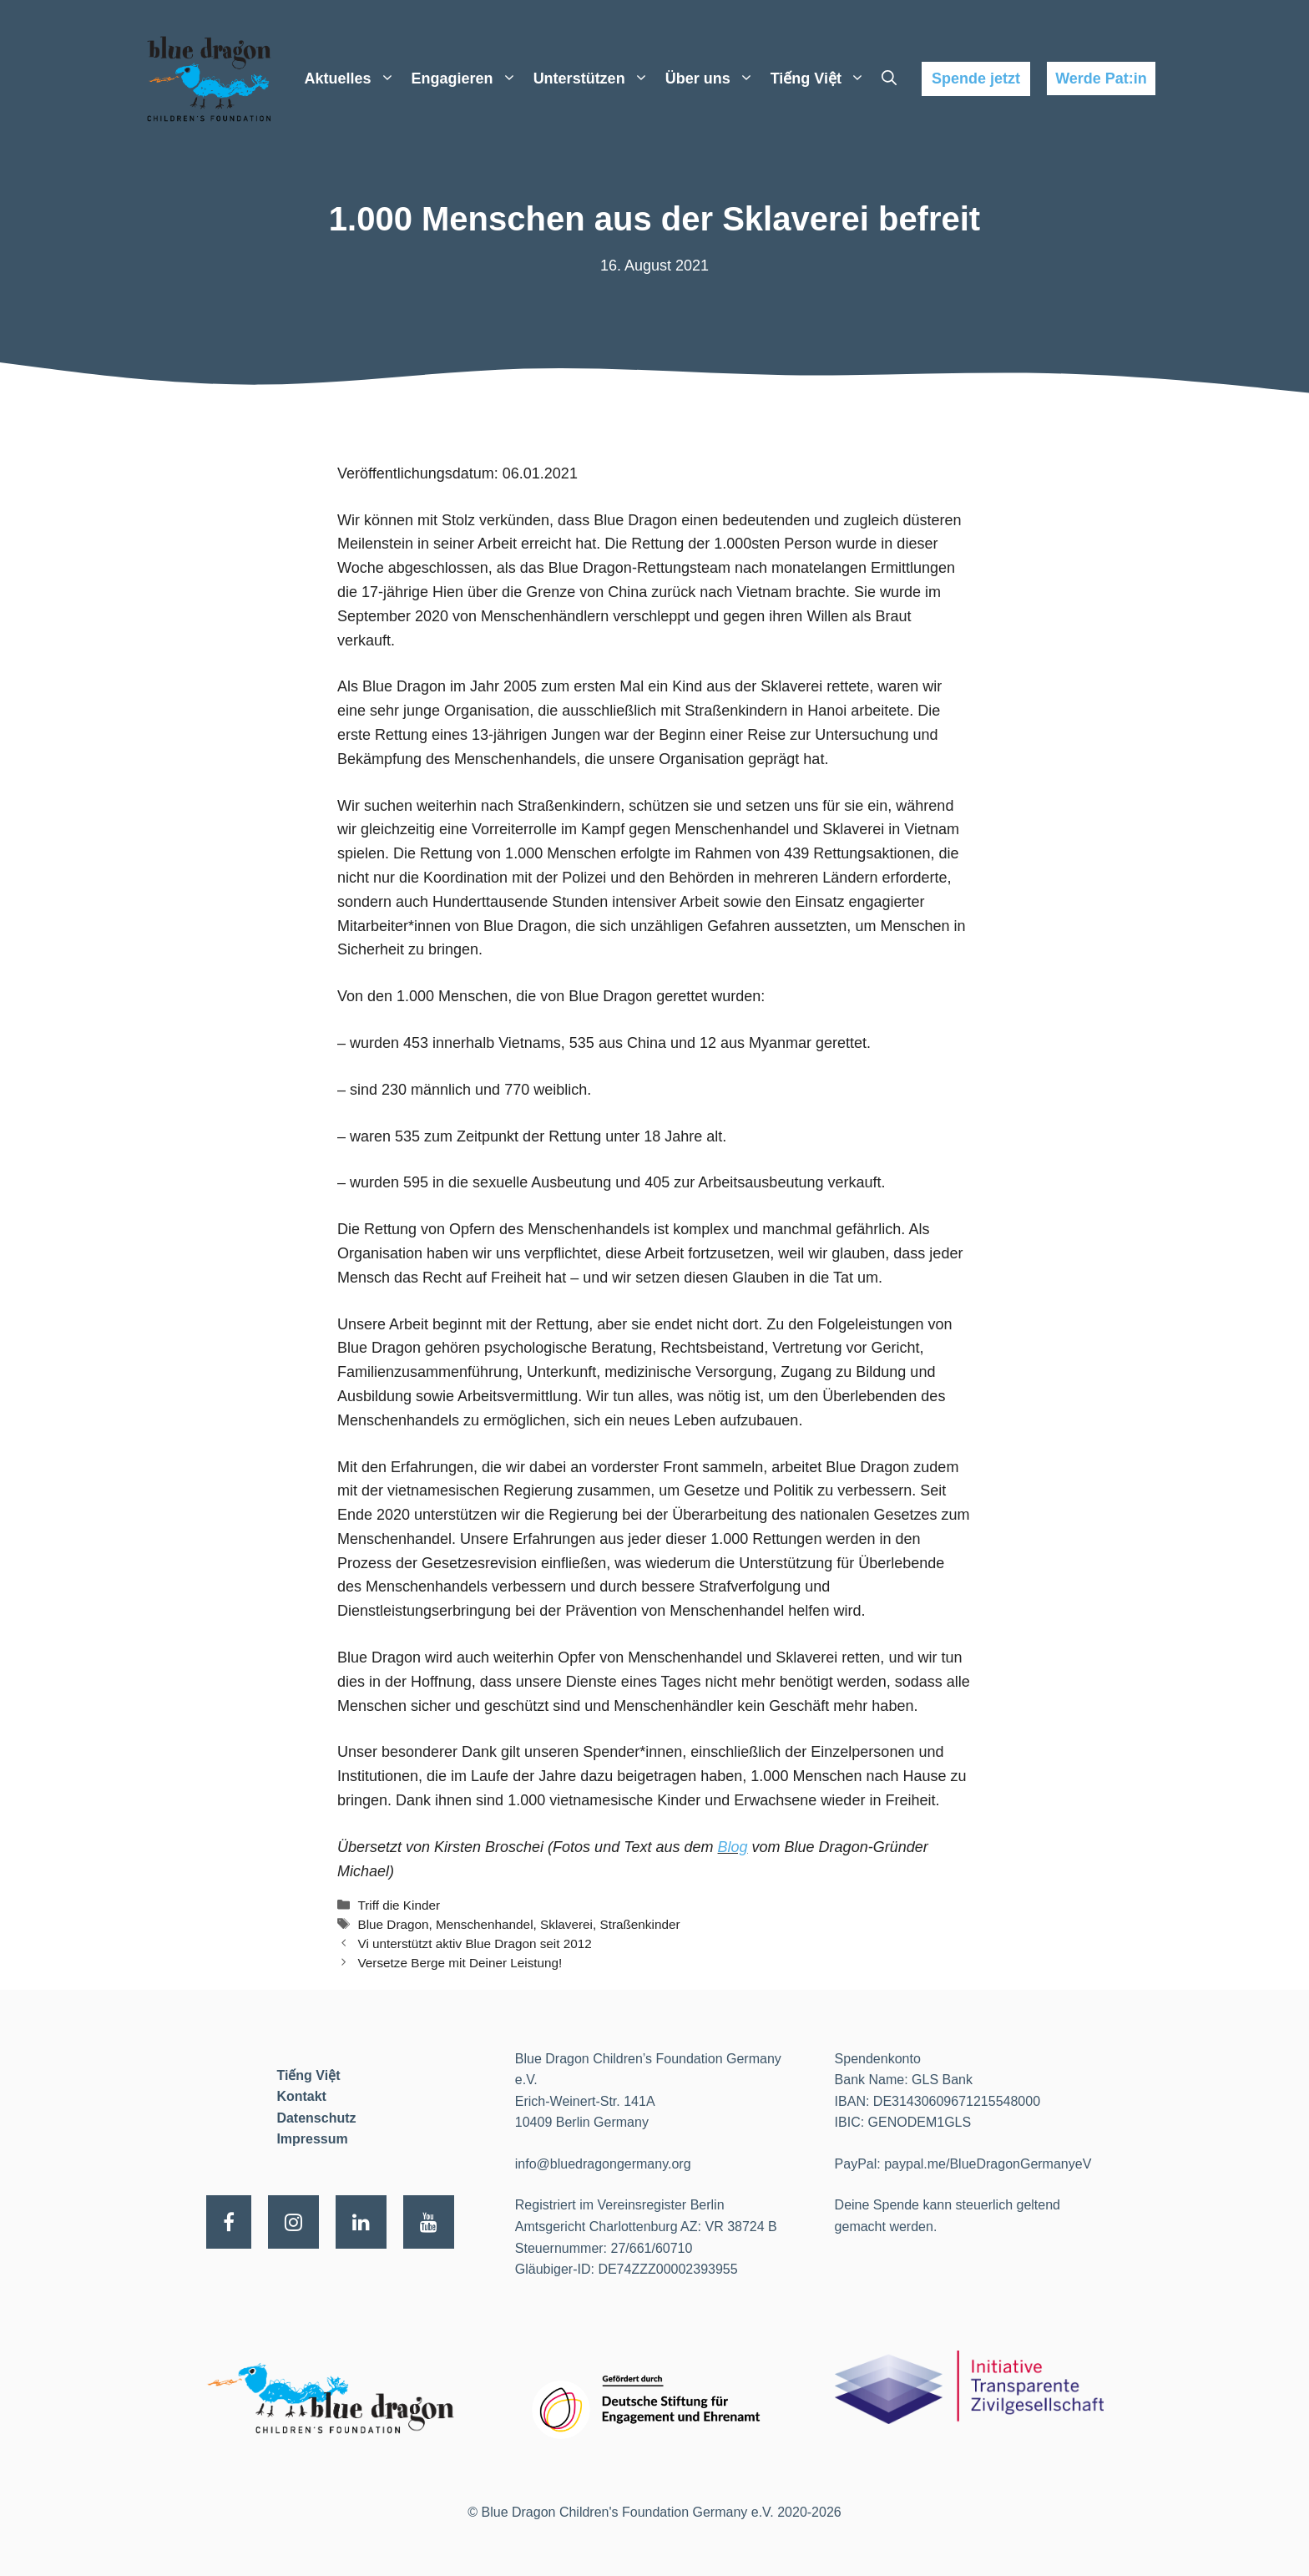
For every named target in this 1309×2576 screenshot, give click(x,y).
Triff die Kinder (398, 1905)
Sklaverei (566, 1924)
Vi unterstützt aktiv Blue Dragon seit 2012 (474, 1943)
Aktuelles (354, 78)
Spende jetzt (976, 78)
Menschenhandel (484, 1924)
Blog (733, 1847)
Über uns (713, 78)
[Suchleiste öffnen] (889, 78)
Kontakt (301, 2096)
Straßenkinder (639, 1924)
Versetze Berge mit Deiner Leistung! (459, 1963)
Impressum (311, 2139)
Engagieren (468, 78)
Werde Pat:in (1101, 78)
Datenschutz (316, 2118)
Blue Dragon (392, 1924)
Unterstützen (595, 78)
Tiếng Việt (822, 78)
